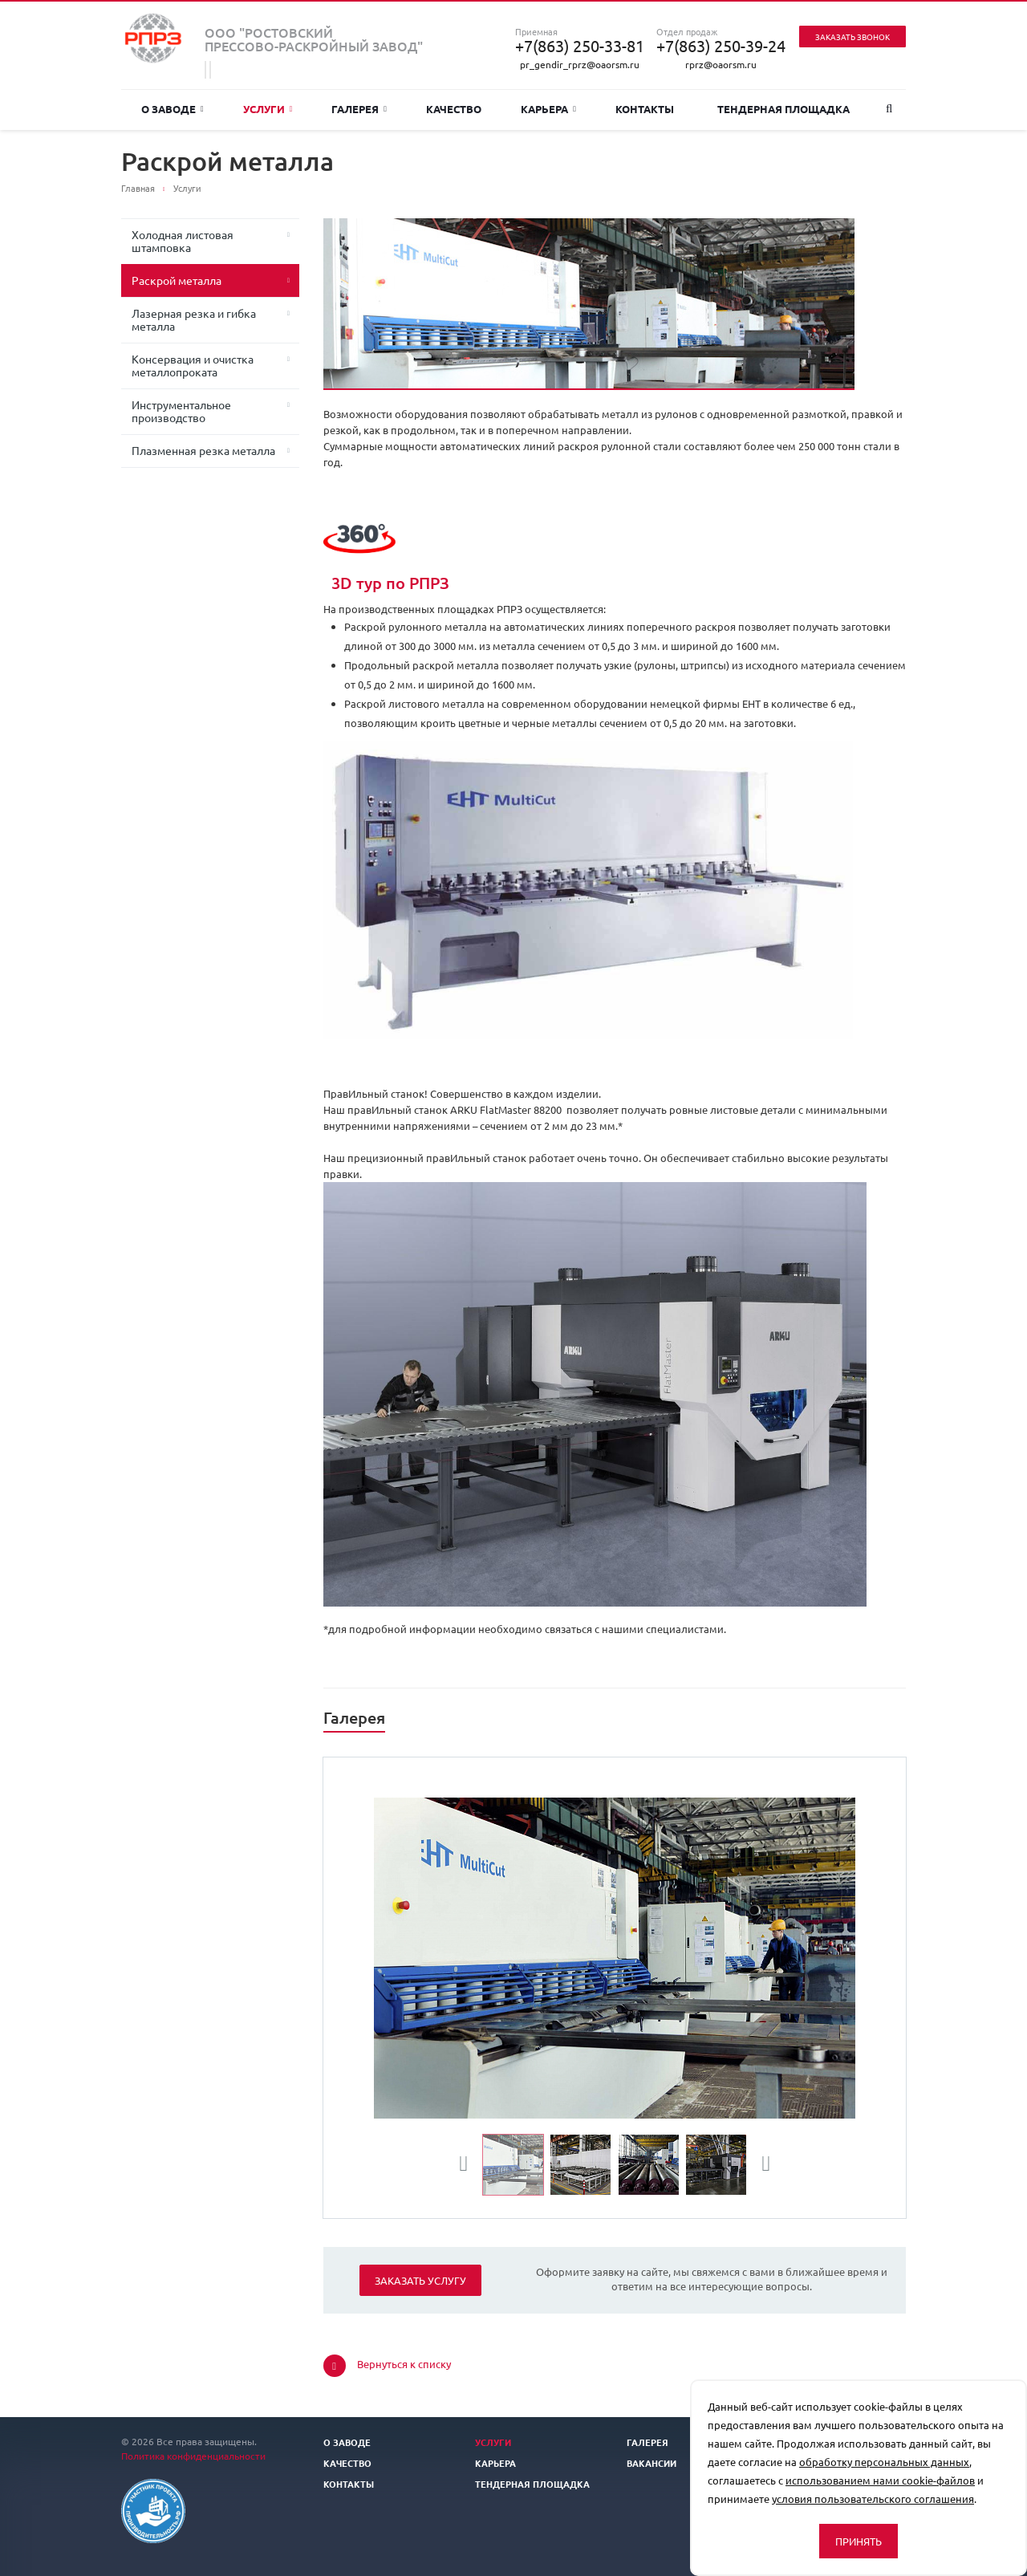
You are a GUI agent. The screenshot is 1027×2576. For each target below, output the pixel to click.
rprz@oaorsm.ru (721, 64)
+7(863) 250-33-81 (579, 46)
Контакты (644, 109)
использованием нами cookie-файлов (880, 2480)
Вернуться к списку (387, 2366)
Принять (858, 2541)
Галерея (359, 109)
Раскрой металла (176, 280)
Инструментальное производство (181, 411)
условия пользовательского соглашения (873, 2498)
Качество (453, 109)
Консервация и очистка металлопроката (193, 365)
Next (760, 2165)
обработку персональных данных (884, 2461)
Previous (470, 2165)
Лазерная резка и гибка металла (194, 319)
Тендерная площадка (783, 109)
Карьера (548, 109)
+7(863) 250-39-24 (720, 46)
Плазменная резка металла (203, 450)
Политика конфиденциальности (193, 2455)
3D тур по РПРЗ (390, 582)
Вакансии (651, 2462)
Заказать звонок (852, 36)
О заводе (172, 109)
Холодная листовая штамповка (182, 240)
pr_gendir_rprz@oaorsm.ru (579, 64)
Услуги (268, 109)
